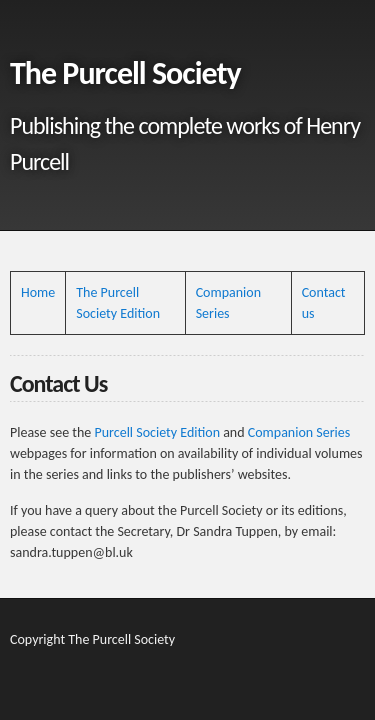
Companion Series (299, 432)
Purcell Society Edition (157, 432)
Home (38, 292)
